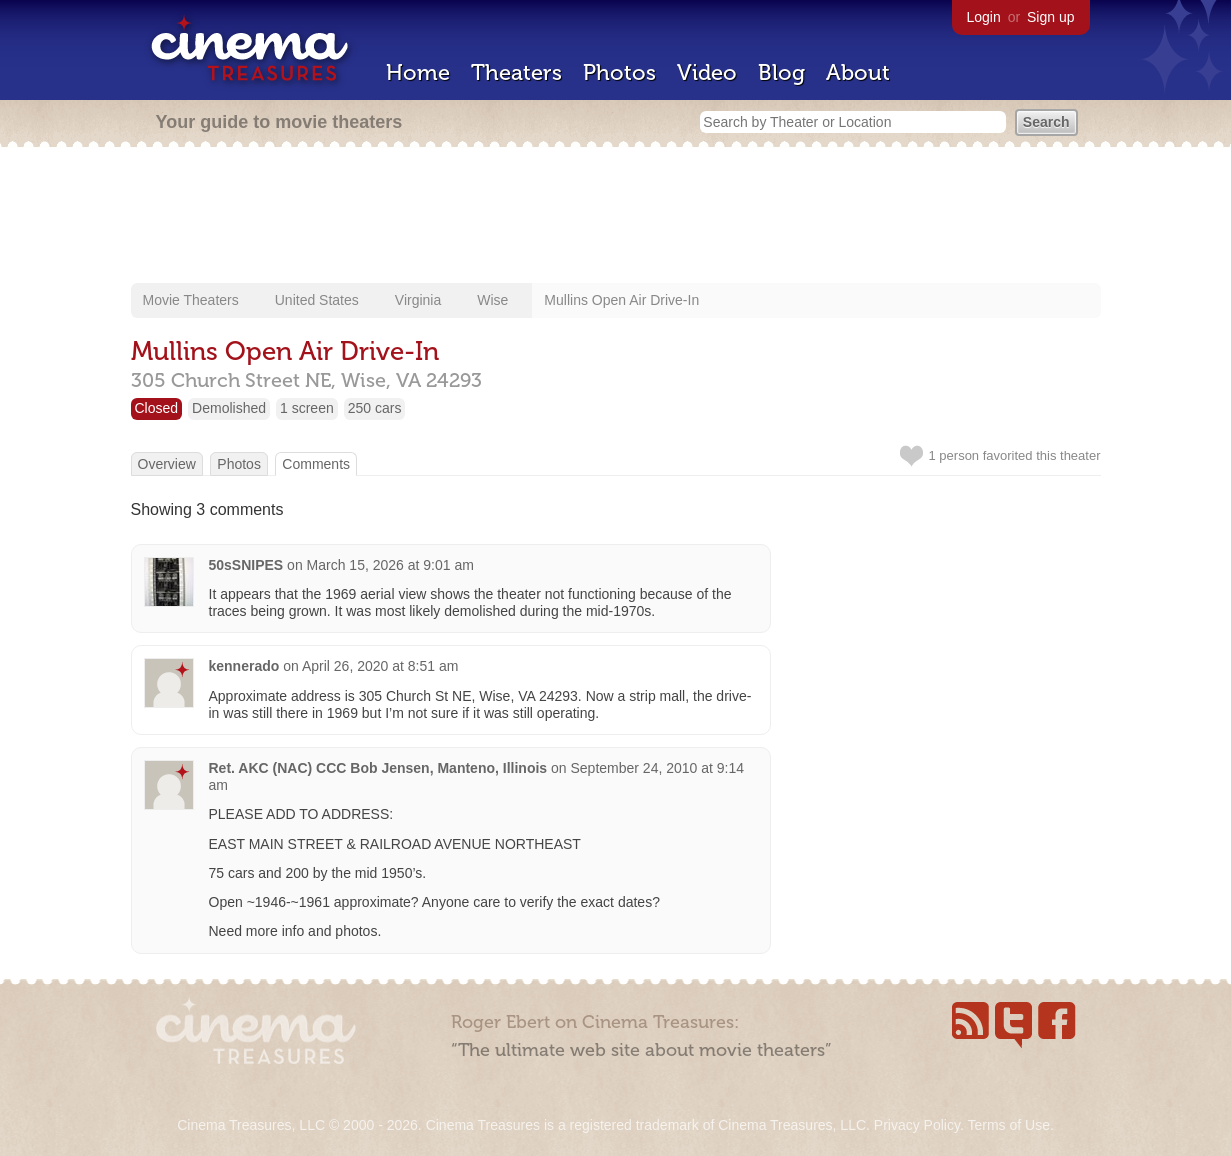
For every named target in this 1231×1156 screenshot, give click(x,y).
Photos (619, 72)
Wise (492, 300)
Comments (316, 464)
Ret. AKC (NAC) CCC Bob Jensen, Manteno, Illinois (378, 768)
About (858, 72)
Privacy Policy (917, 1125)
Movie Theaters (191, 300)
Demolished (229, 408)
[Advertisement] (616, 217)
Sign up (1050, 17)
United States (317, 300)
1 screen (307, 408)
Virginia (418, 300)
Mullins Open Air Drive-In (621, 300)
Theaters (516, 72)
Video (707, 72)
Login (984, 17)
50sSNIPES (246, 565)
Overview (167, 464)
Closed (157, 408)
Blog (781, 72)
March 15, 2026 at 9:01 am (390, 565)
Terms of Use (1008, 1125)
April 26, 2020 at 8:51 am (380, 666)
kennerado (244, 666)
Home (418, 72)
